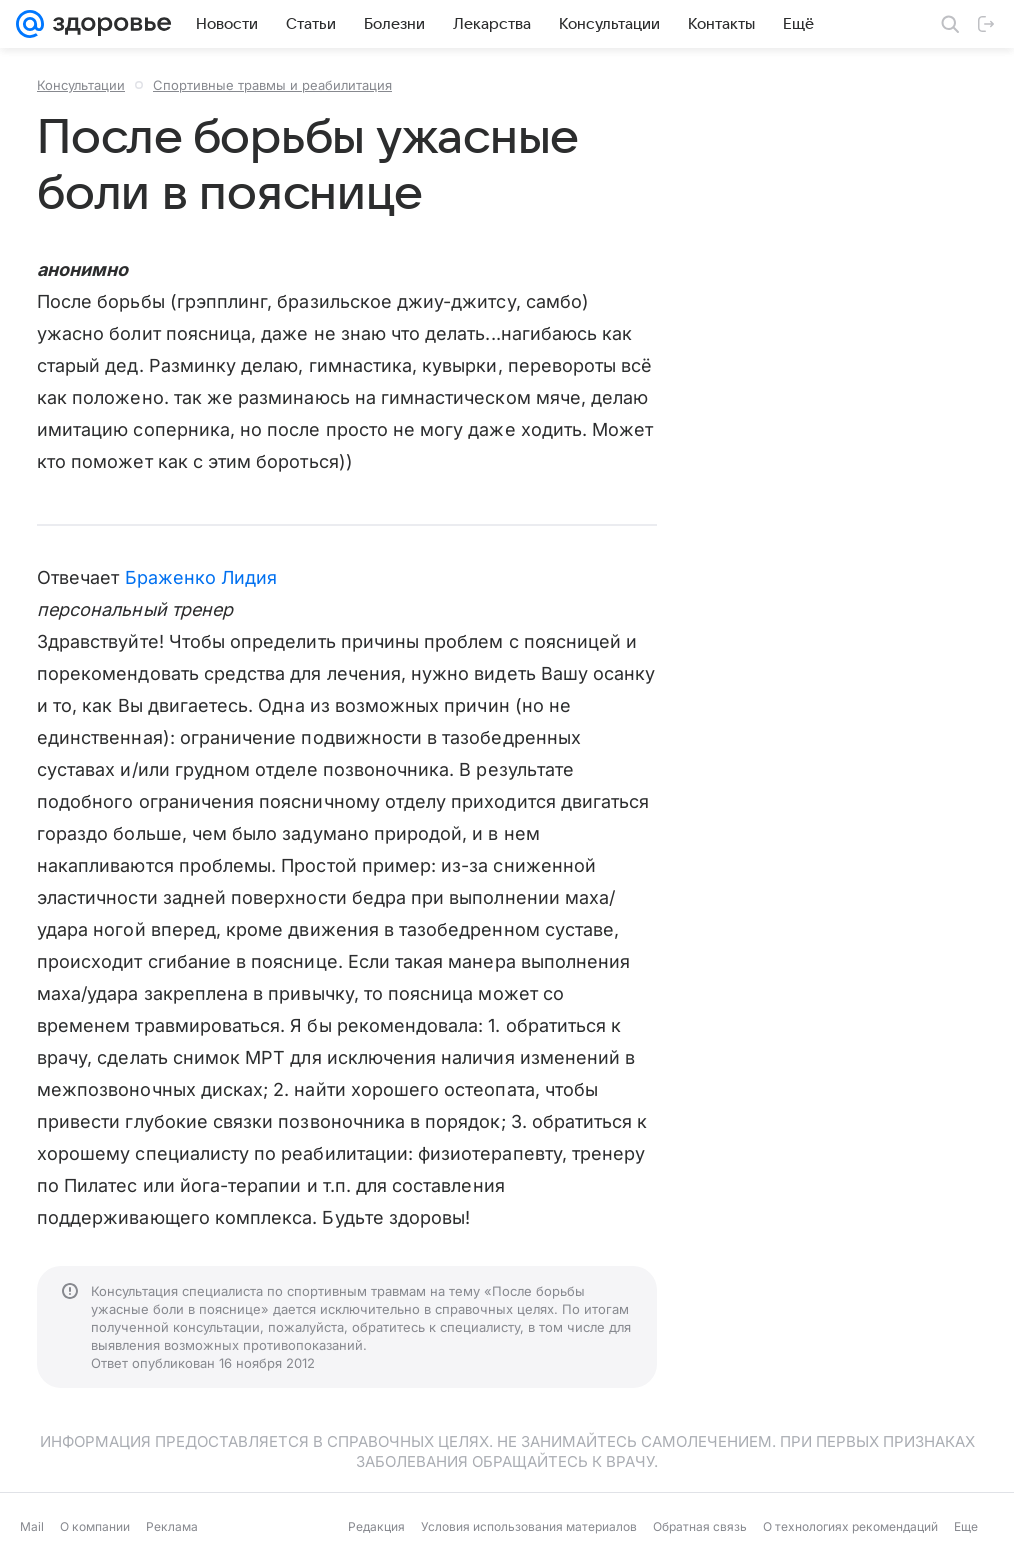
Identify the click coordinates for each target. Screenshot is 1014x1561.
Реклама (172, 1526)
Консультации (81, 85)
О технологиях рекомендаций (850, 1526)
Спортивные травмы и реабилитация (272, 85)
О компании (95, 1526)
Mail (32, 1526)
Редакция (376, 1526)
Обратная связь (700, 1526)
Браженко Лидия (201, 577)
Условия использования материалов (529, 1526)
